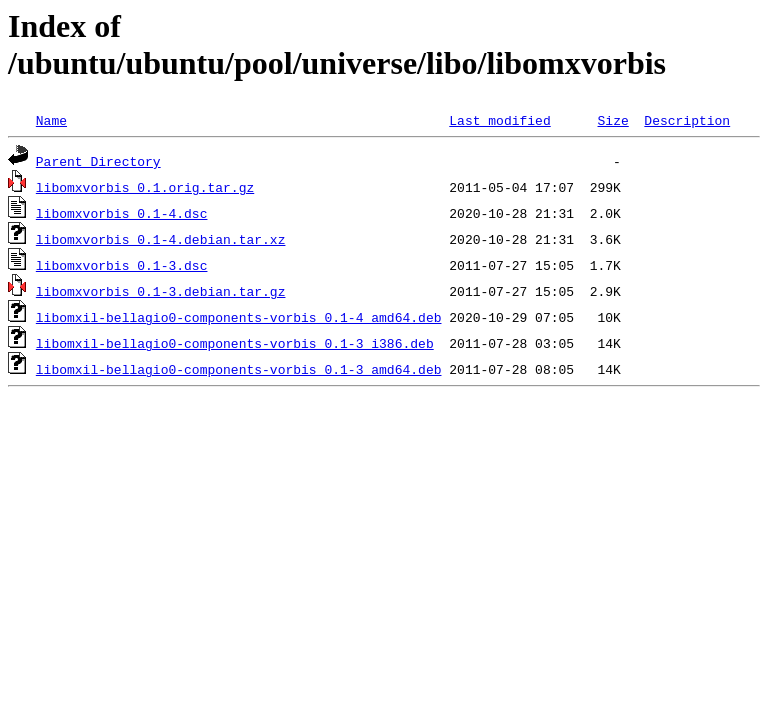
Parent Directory (98, 161)
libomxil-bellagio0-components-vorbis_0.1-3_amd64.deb (239, 369)
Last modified (499, 120)
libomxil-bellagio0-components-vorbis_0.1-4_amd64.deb (239, 317)
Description (687, 120)
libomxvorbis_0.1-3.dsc (122, 265)
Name (51, 120)
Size (612, 120)
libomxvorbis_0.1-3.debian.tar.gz (161, 291)
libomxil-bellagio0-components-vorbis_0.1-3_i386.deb (235, 343)
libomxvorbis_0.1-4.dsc (122, 213)
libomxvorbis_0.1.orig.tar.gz (145, 187)
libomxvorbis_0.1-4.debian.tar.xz (161, 239)
